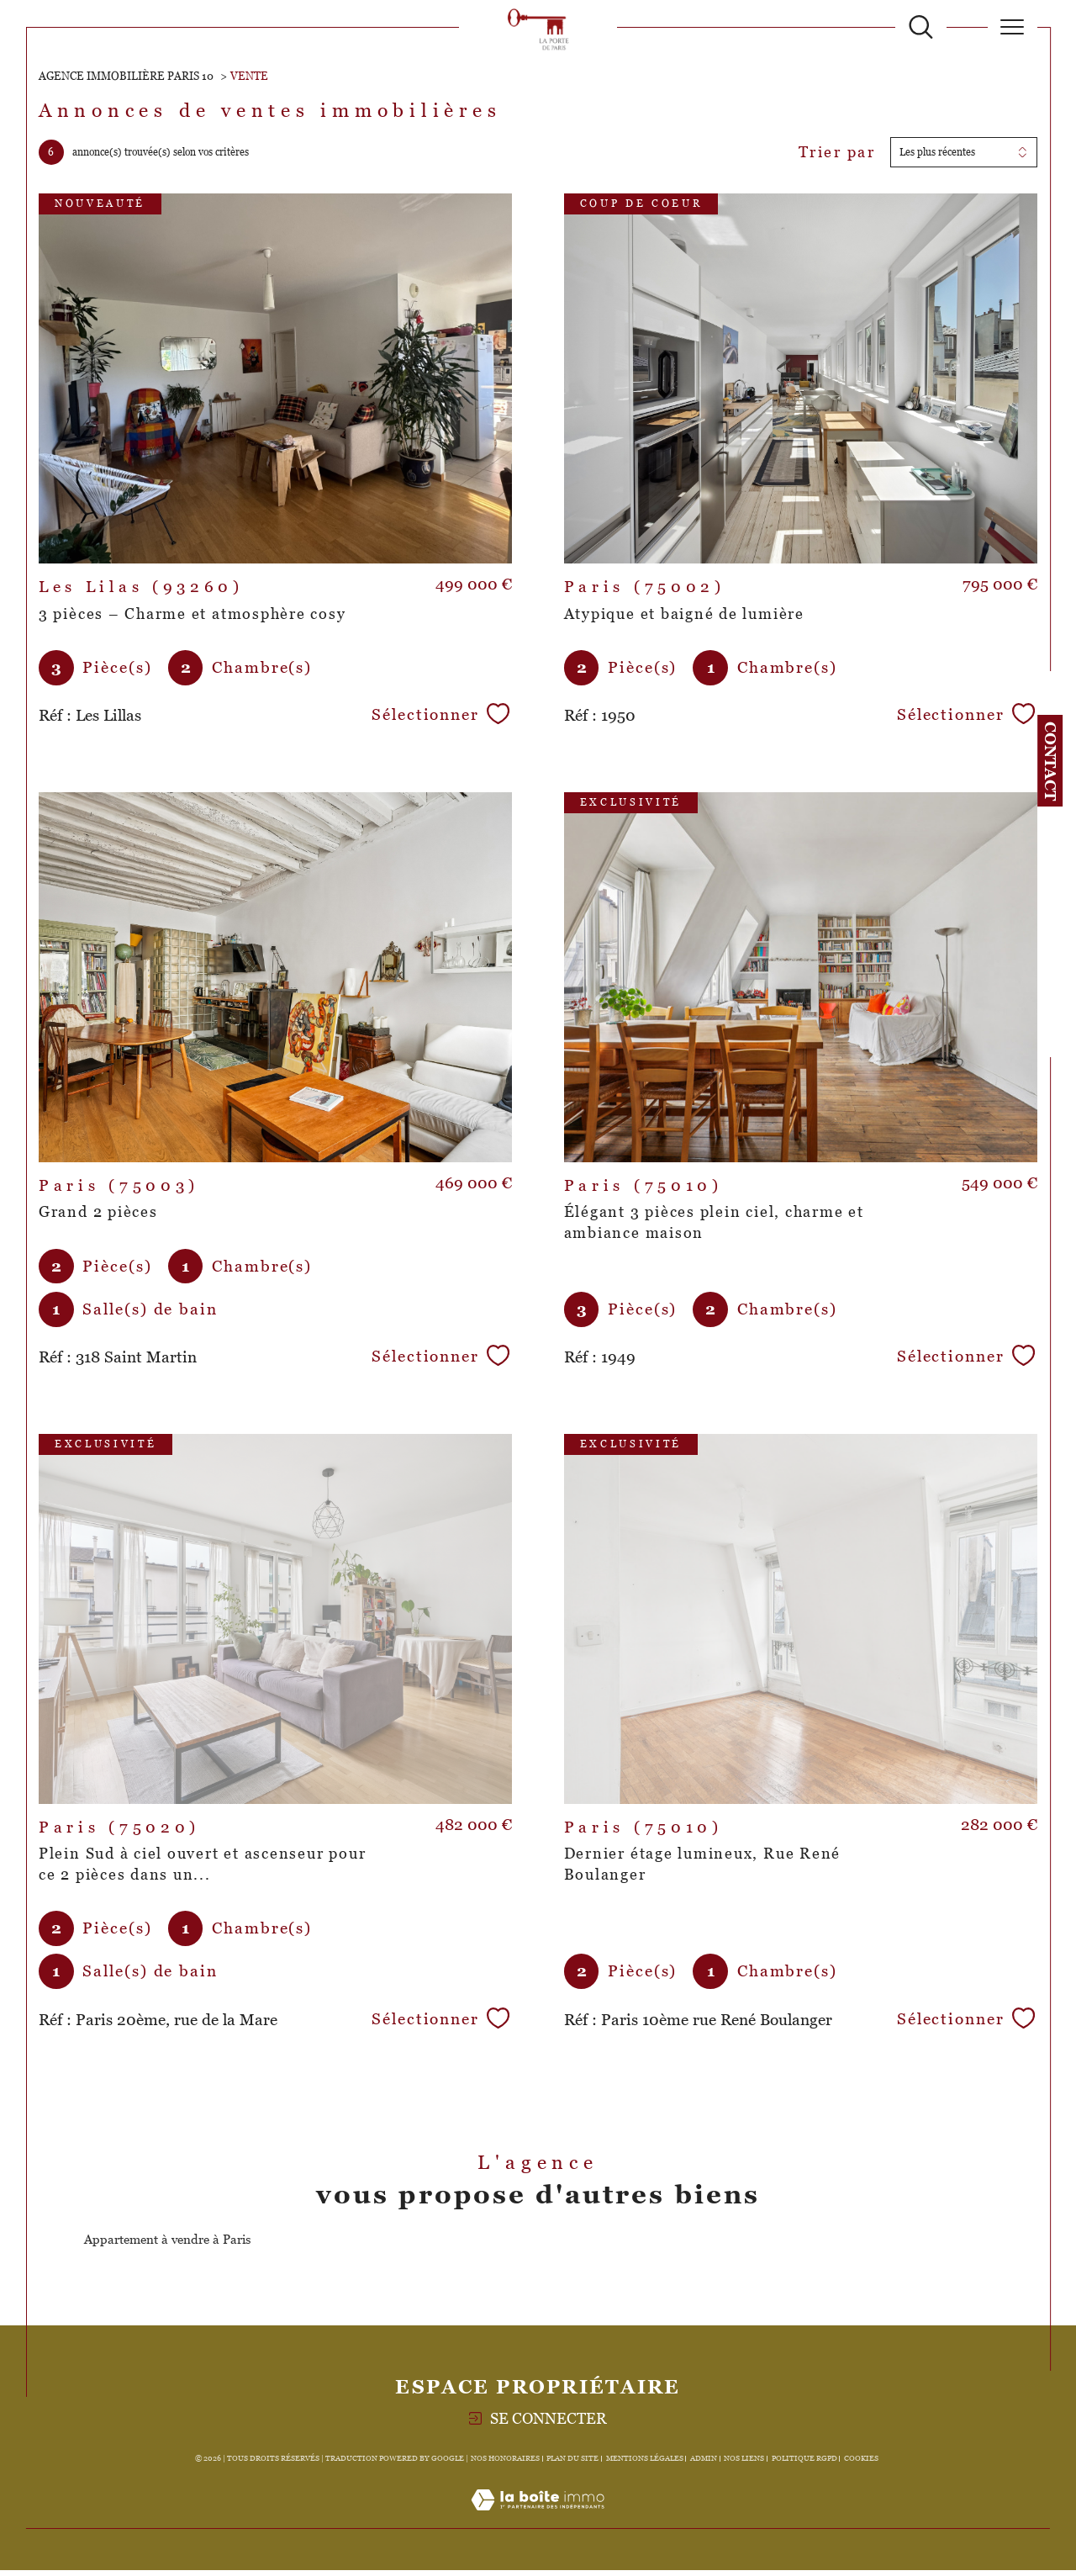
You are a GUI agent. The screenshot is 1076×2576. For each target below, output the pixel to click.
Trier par (836, 152)
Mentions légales (644, 2464)
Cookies (861, 2464)
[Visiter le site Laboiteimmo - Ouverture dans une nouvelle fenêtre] (537, 2525)
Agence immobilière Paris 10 (126, 76)
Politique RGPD (804, 2464)
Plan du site (572, 2464)
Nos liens (744, 2464)
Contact (1050, 761)
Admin (703, 2464)
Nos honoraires (505, 2464)
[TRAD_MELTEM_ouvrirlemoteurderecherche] (921, 27)
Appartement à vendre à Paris (167, 2245)
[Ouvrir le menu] (1012, 27)
